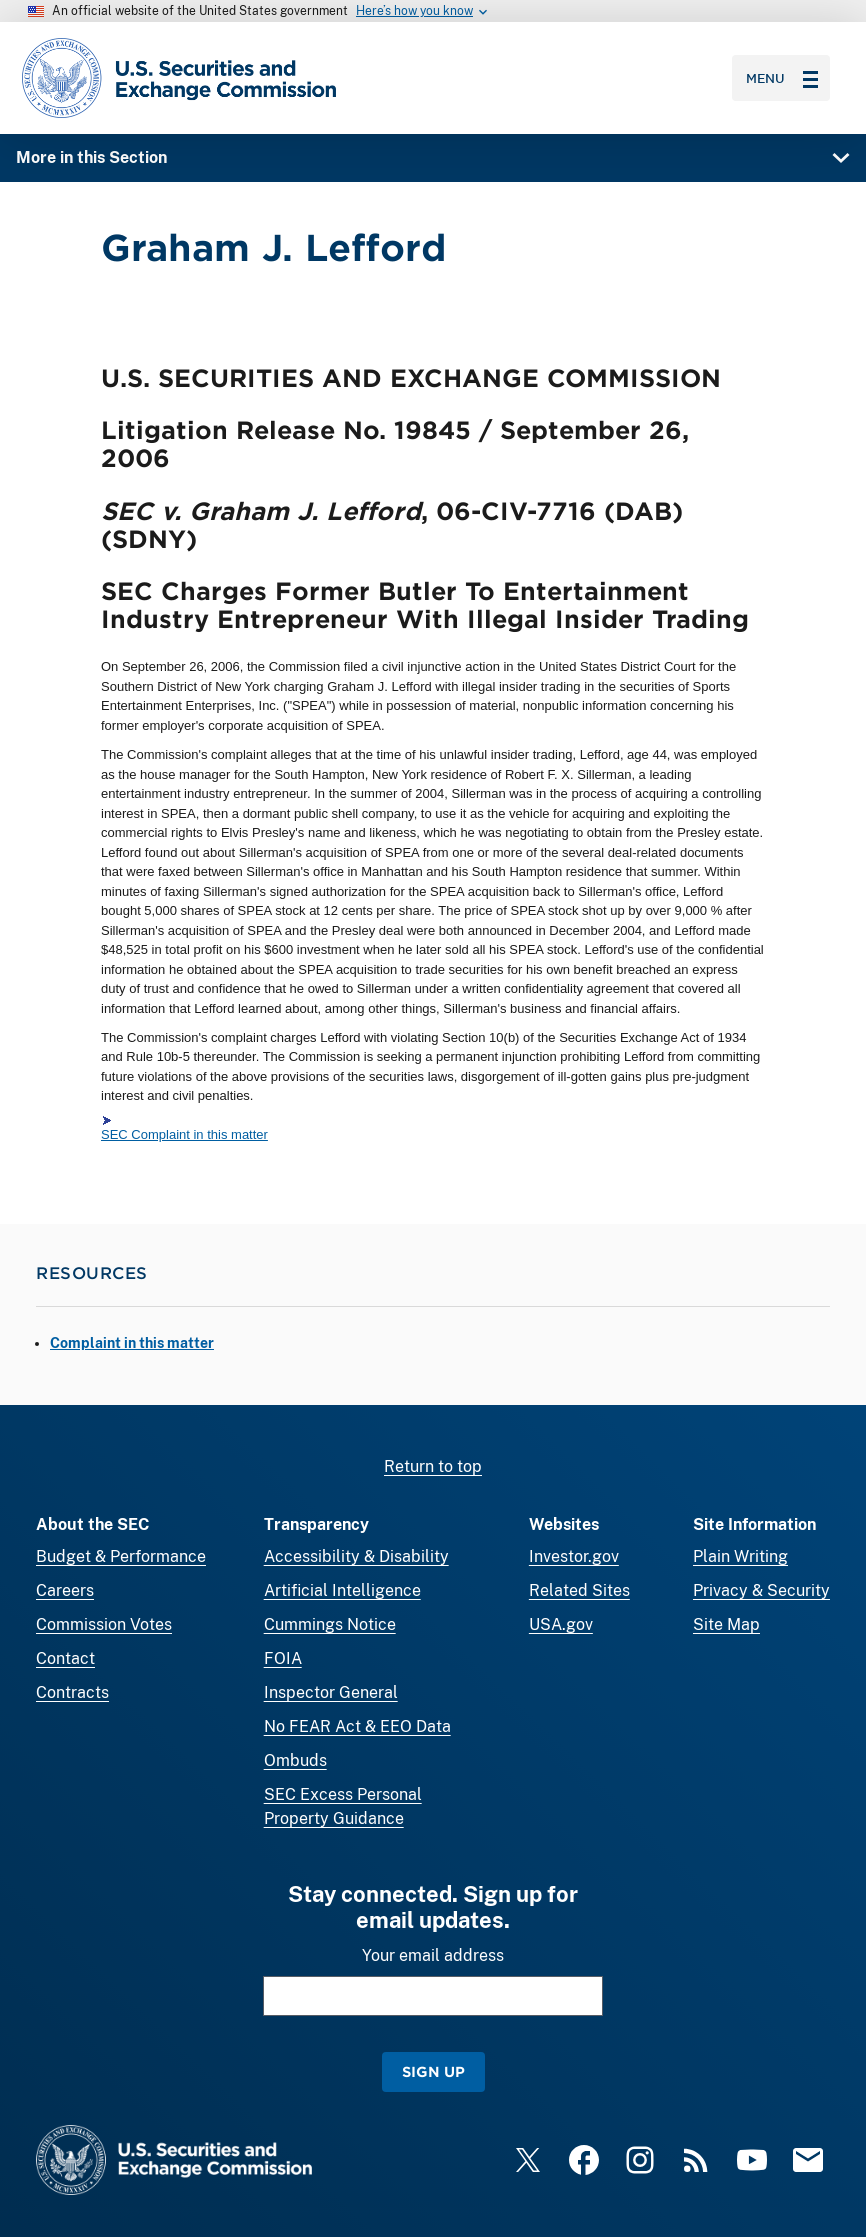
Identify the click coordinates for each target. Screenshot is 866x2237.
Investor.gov (574, 1556)
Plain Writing (740, 1556)
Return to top (433, 1466)
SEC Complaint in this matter (184, 1134)
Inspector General (331, 1692)
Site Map (726, 1624)
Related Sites (579, 1590)
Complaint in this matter (132, 1343)
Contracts (72, 1692)
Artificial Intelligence (342, 1590)
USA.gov (561, 1624)
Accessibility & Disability (356, 1556)
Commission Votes (104, 1624)
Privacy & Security (761, 1590)
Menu (782, 78)
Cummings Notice (330, 1624)
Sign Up (433, 2071)
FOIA (283, 1658)
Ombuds (295, 1760)
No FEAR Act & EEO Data (357, 1726)
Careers (65, 1590)
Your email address (433, 1955)
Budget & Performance (121, 1556)
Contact (65, 1658)
